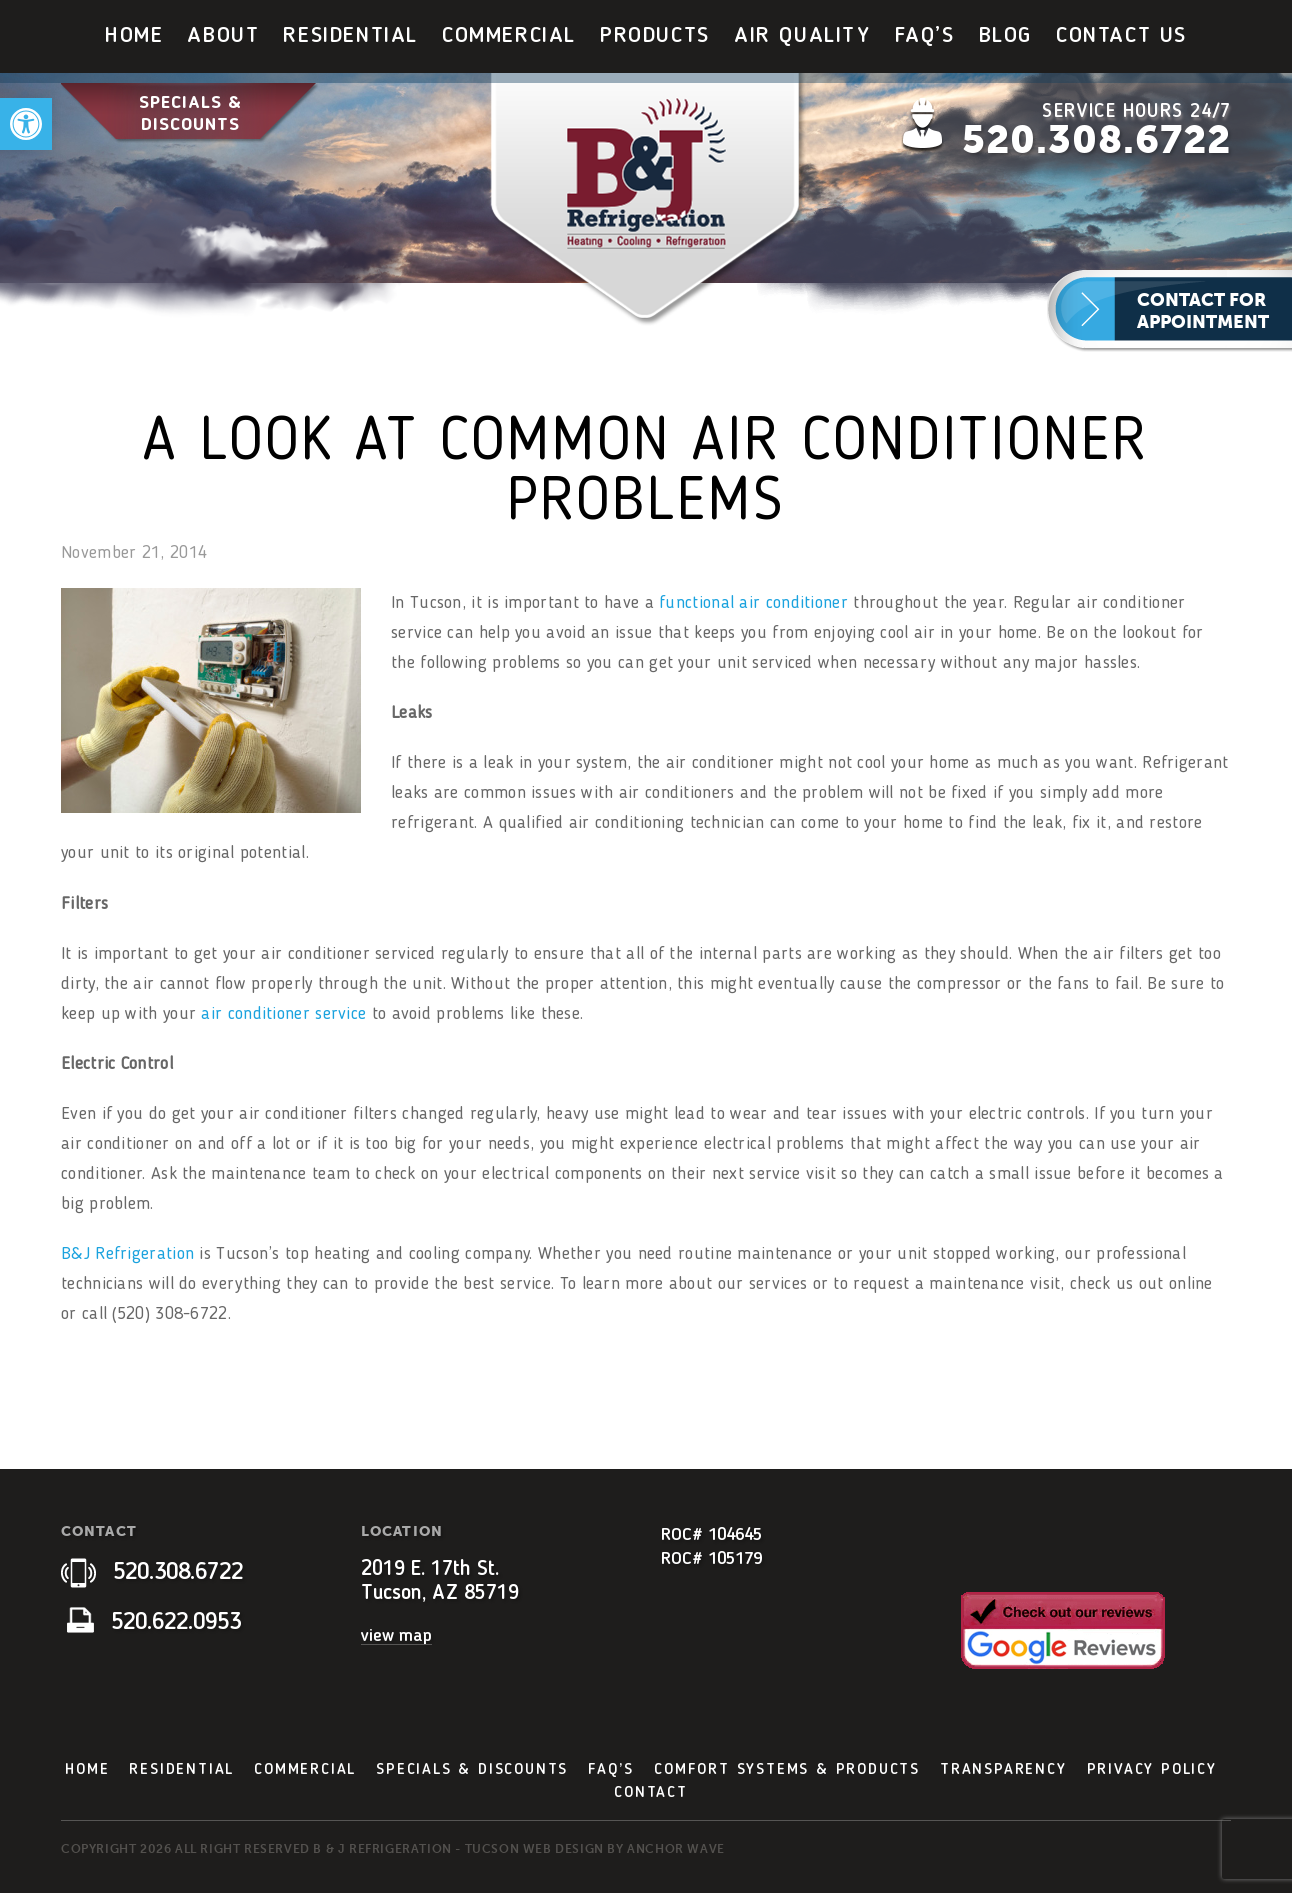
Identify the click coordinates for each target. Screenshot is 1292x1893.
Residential (350, 36)
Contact (651, 1793)
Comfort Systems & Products (787, 1770)
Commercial (509, 36)
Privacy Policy (1152, 1770)
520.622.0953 (154, 1623)
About (223, 36)
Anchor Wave (676, 1849)
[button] (26, 124)
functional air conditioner (753, 603)
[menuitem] (134, 36)
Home (134, 36)
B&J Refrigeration (127, 1254)
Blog (1005, 36)
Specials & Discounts (190, 113)
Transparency (1003, 1770)
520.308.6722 (1096, 140)
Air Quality (802, 36)
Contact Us (1121, 36)
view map (396, 1636)
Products (655, 36)
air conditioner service (283, 1014)
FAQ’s (925, 36)
